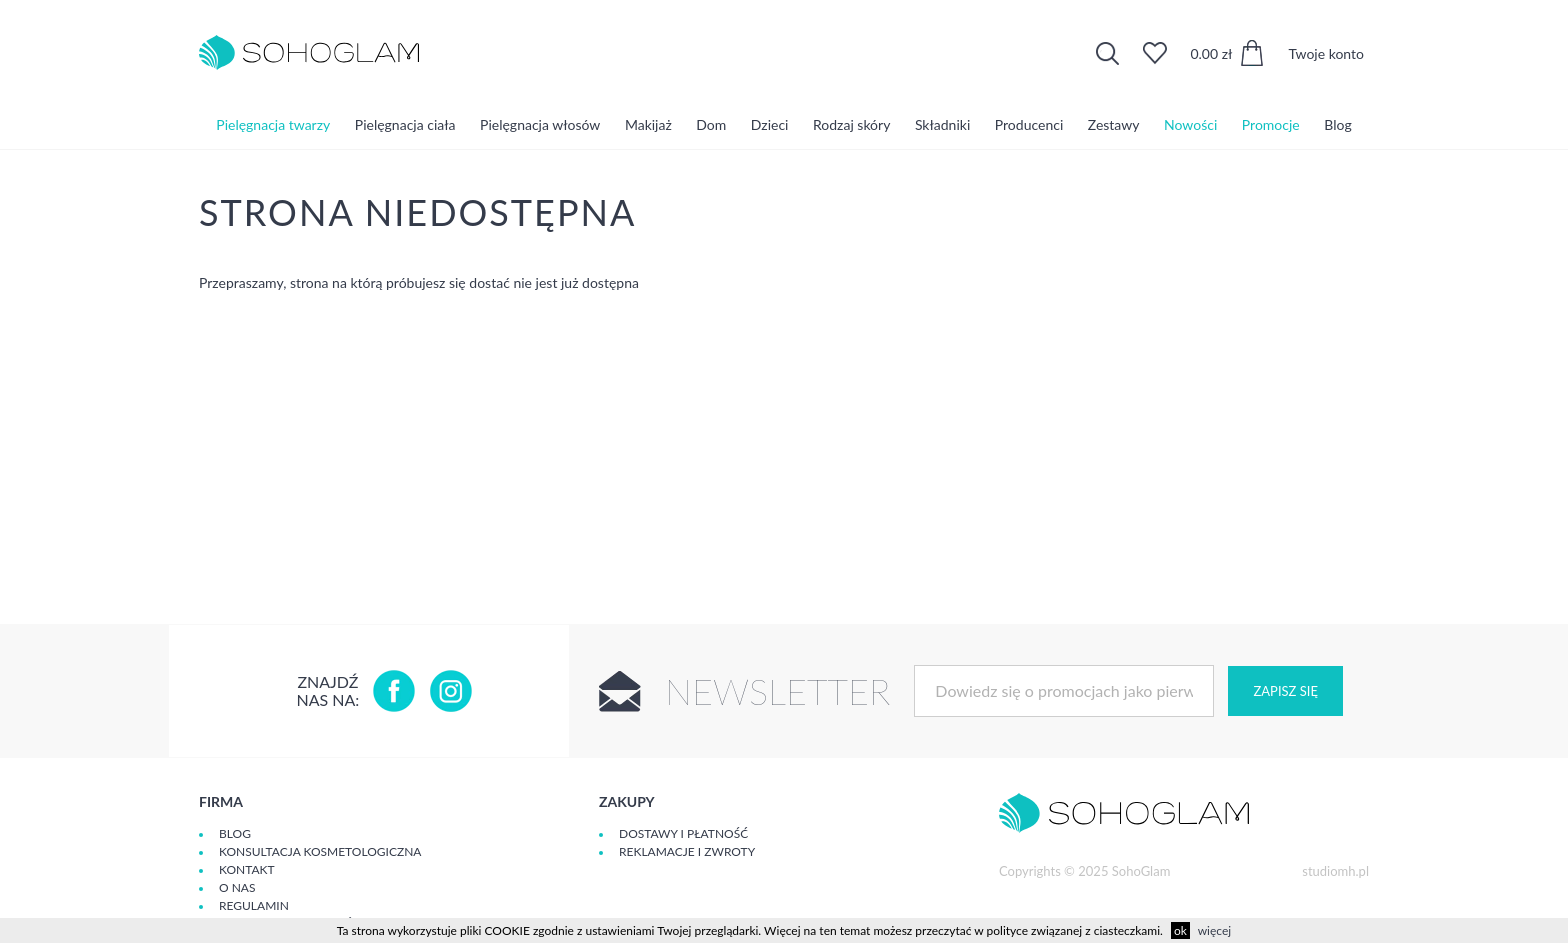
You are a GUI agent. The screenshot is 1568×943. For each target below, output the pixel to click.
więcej (1214, 930)
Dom (711, 124)
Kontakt (247, 869)
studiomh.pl (1335, 871)
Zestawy (1114, 124)
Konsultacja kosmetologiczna (320, 851)
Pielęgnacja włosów (540, 124)
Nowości (1190, 124)
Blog (1337, 124)
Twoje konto (1326, 53)
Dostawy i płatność (683, 833)
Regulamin (254, 905)
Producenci (1029, 124)
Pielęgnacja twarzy (273, 124)
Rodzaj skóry (851, 124)
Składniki (942, 124)
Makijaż (648, 124)
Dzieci (770, 124)
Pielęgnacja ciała (405, 124)
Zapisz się (1285, 691)
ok (1180, 930)
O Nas (237, 887)
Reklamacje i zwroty (687, 851)
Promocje (1271, 124)
